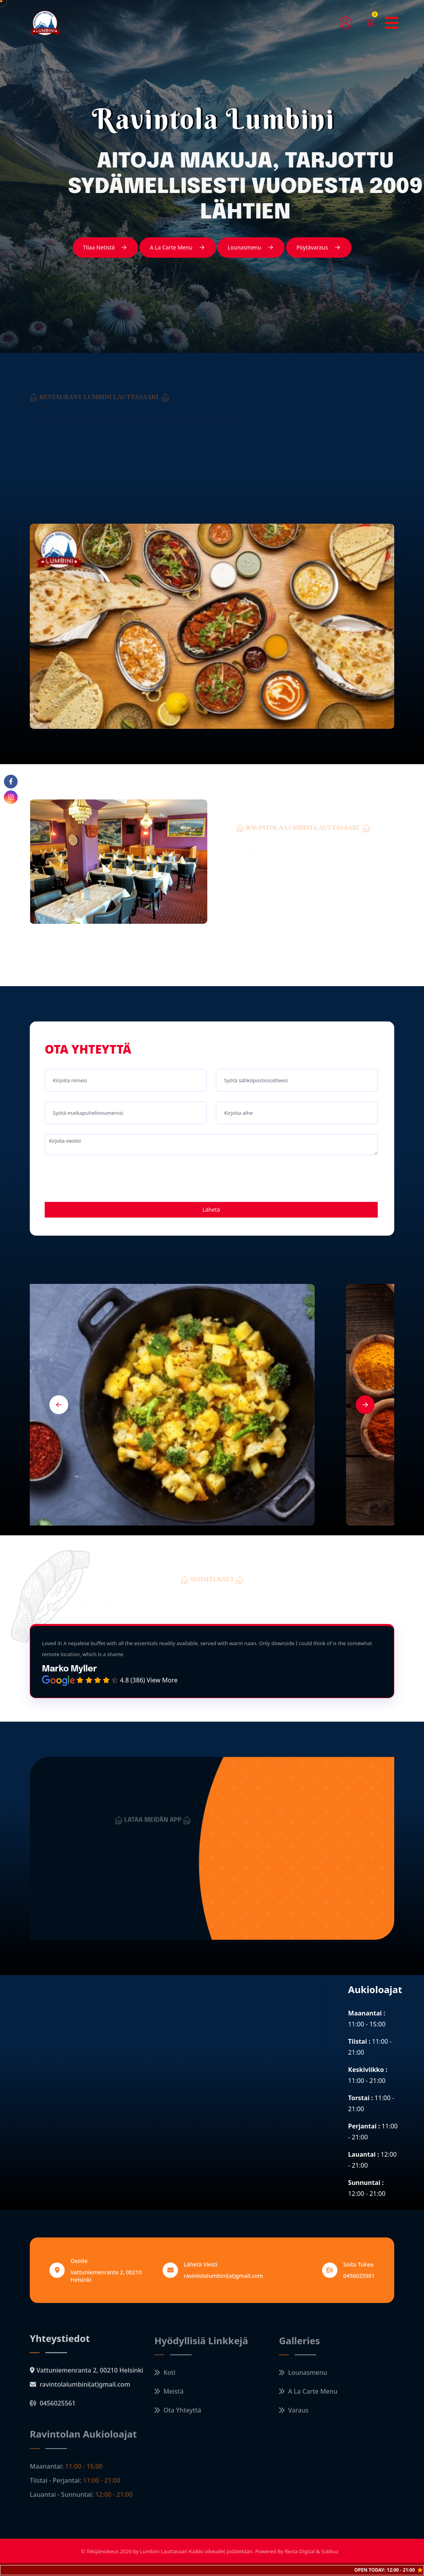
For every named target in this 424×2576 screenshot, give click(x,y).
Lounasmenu (251, 247)
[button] (58, 1404)
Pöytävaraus (318, 247)
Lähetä (211, 1209)
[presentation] (104, 1180)
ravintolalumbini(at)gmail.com (223, 2275)
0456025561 (359, 2275)
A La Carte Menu (177, 247)
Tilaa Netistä (105, 247)
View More (162, 1680)
